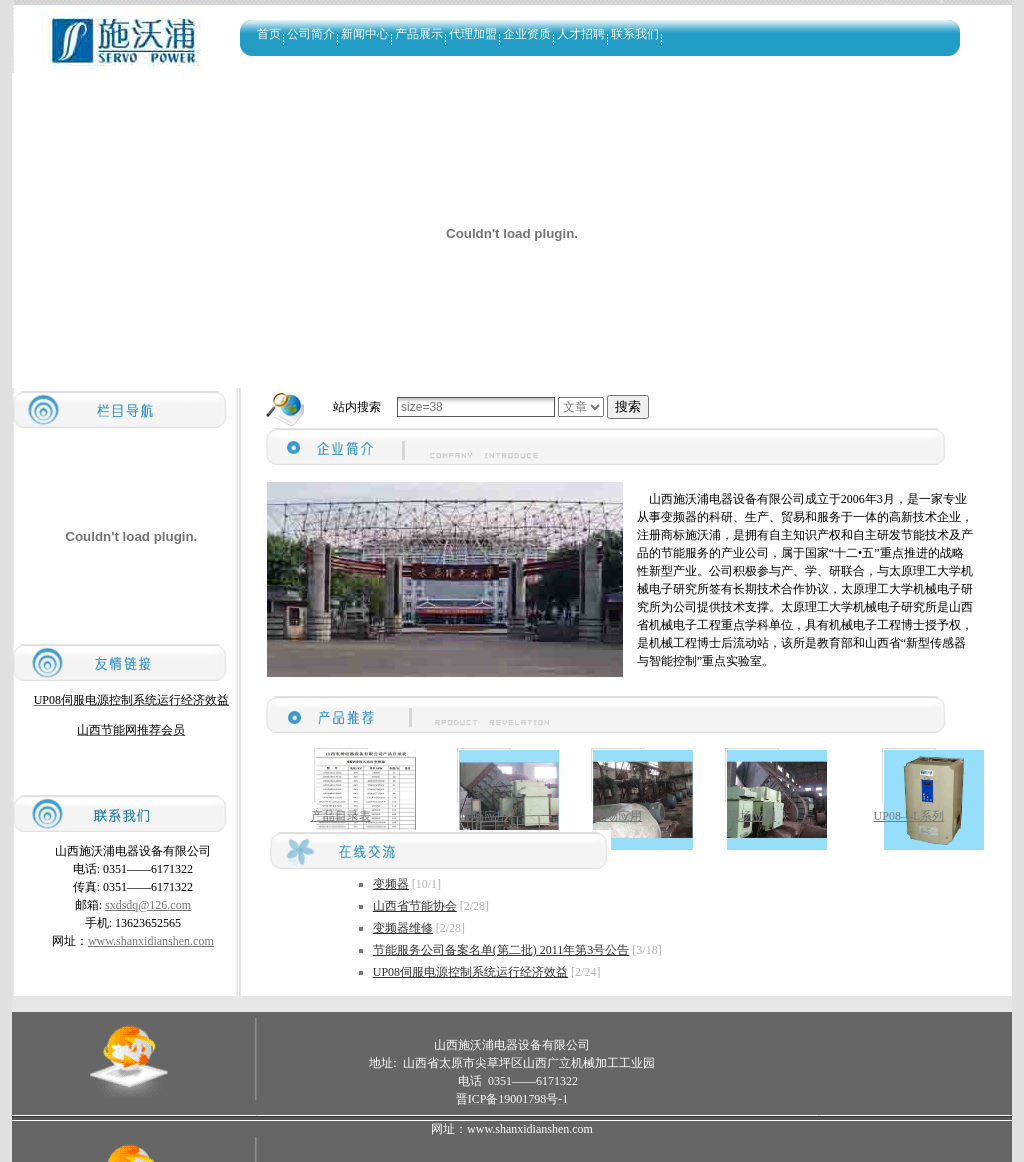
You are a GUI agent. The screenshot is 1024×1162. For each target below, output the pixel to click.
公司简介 (311, 34)
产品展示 (419, 34)
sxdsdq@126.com (148, 905)
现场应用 (484, 816)
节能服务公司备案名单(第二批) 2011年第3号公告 (501, 950)
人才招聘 (581, 34)
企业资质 (527, 34)
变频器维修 (403, 928)
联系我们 (635, 34)
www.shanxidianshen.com (151, 941)
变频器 (391, 884)
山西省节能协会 (415, 906)
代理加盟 (473, 34)
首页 (269, 34)
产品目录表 (341, 816)
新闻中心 (365, 34)
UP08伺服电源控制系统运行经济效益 (470, 972)
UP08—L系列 (909, 816)
